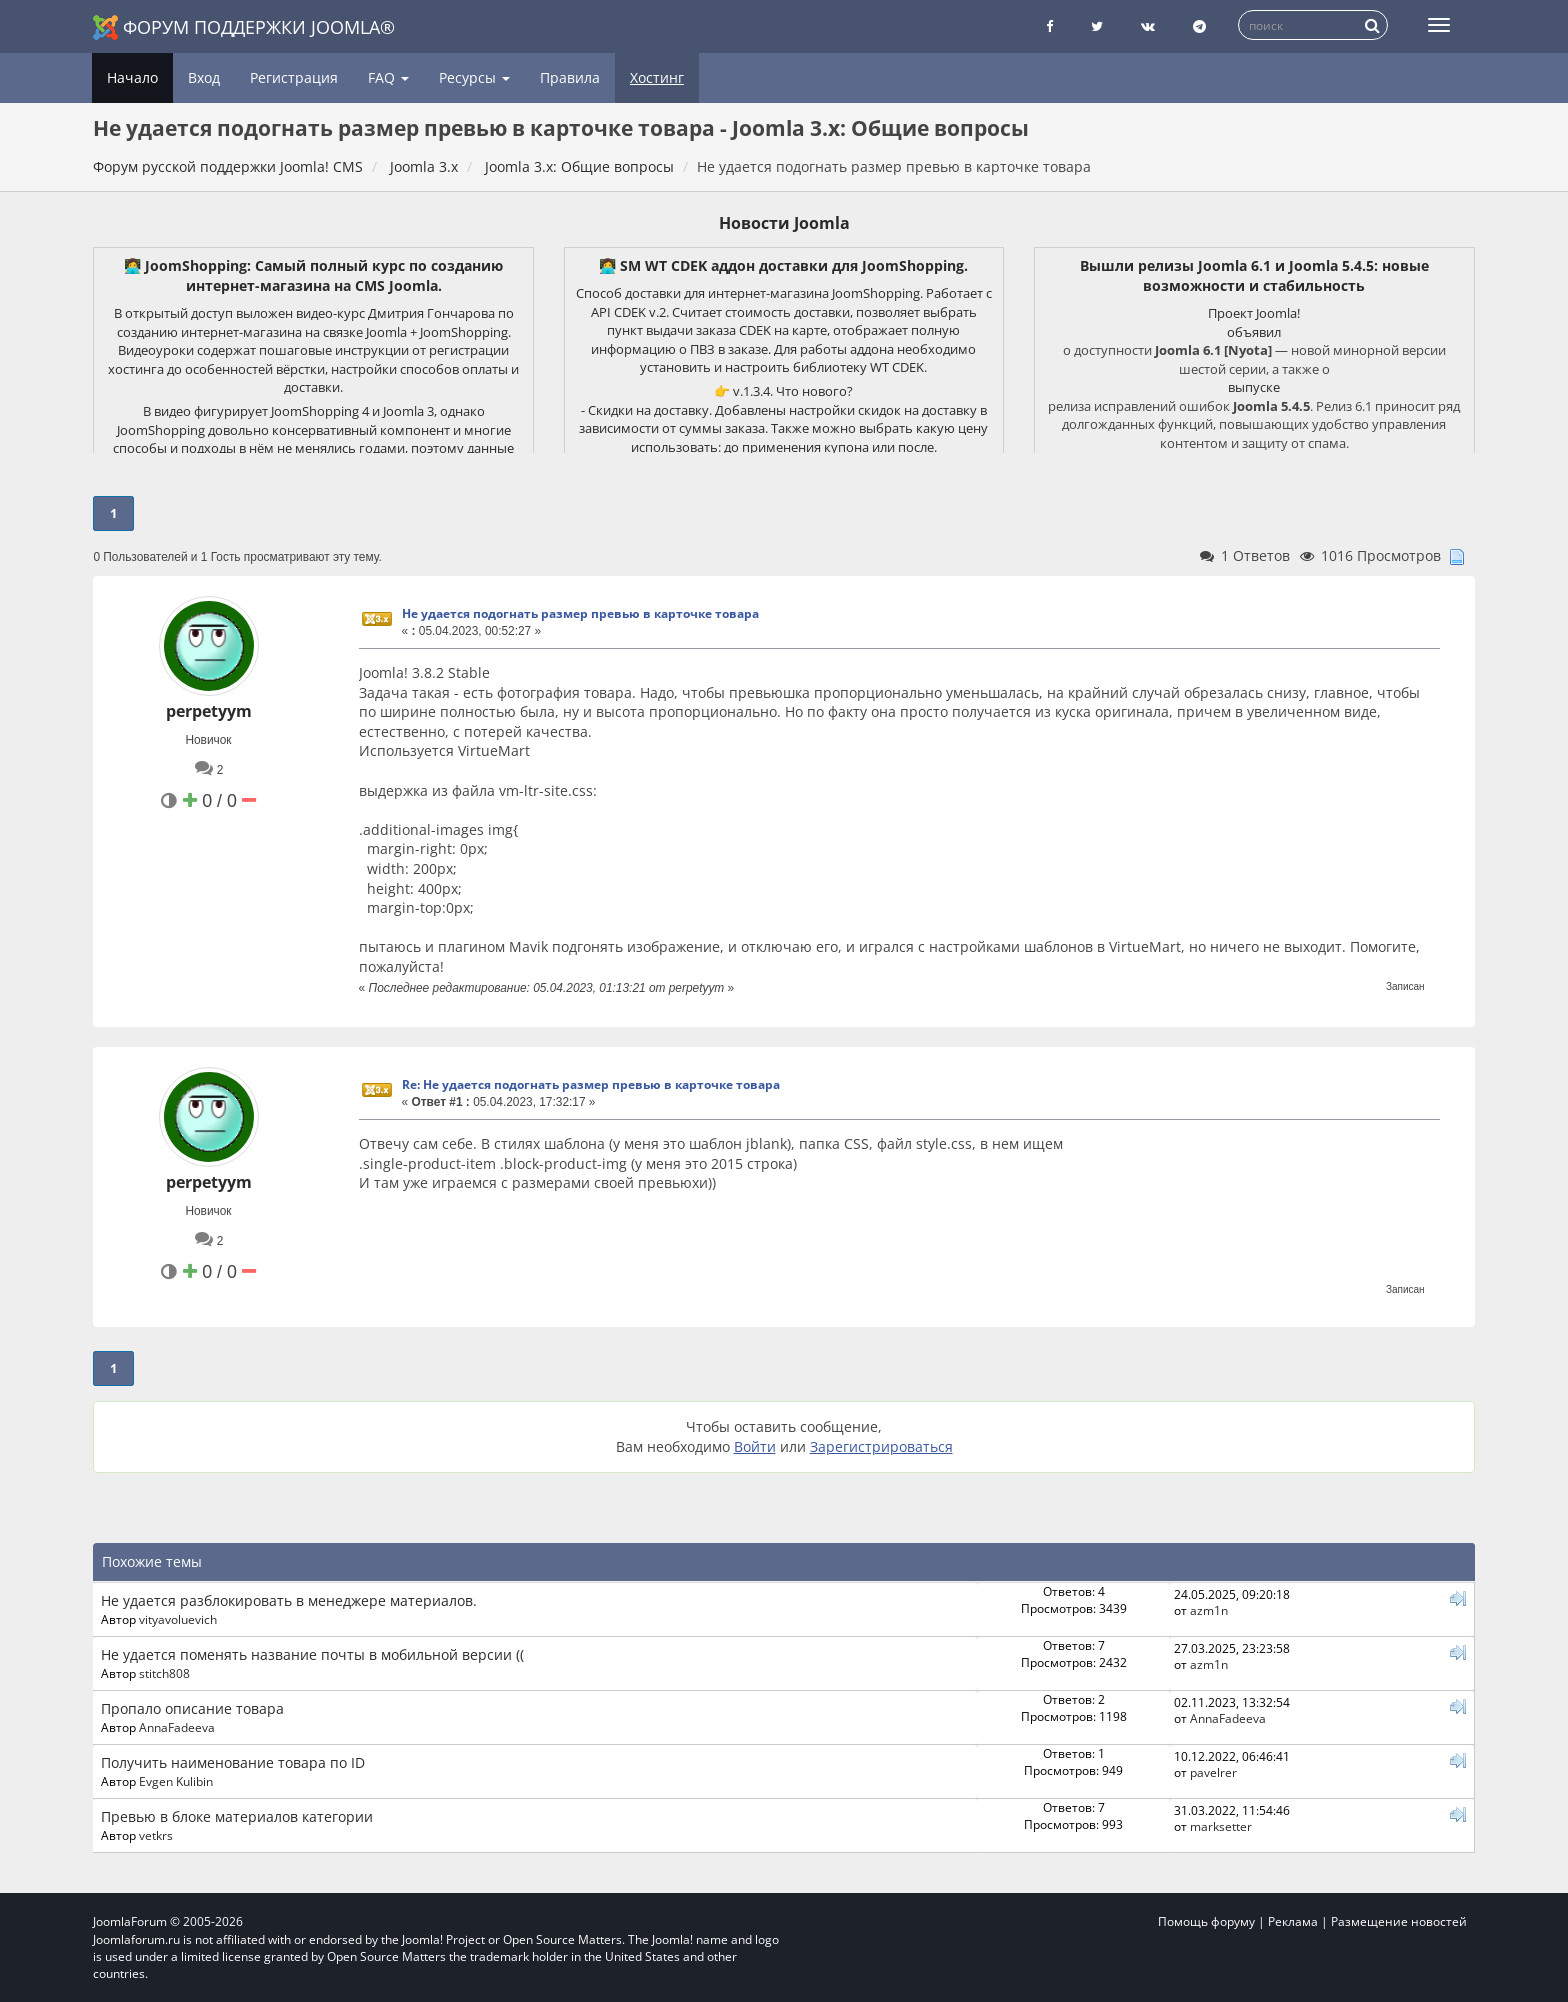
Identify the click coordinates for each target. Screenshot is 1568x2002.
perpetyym (209, 711)
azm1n (1209, 1610)
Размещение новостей (1399, 1921)
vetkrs (156, 1835)
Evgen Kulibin (176, 1781)
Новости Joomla (784, 223)
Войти (755, 1446)
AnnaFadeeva (177, 1727)
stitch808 (164, 1673)
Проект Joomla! (1254, 313)
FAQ (388, 77)
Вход (204, 77)
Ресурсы (474, 77)
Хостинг (657, 77)
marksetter (1221, 1826)
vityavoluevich (178, 1619)
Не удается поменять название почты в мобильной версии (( (312, 1654)
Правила (570, 77)
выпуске (1254, 387)
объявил (1254, 332)
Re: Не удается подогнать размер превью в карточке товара (591, 1084)
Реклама (1293, 1921)
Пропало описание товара (192, 1708)
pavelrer (1213, 1772)
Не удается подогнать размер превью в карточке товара (580, 613)
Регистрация (294, 77)
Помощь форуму (1206, 1921)
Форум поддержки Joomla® (244, 27)
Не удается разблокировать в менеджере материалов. (289, 1600)
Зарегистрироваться (881, 1446)
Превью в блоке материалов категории (237, 1816)
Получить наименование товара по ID (233, 1762)
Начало (132, 77)
